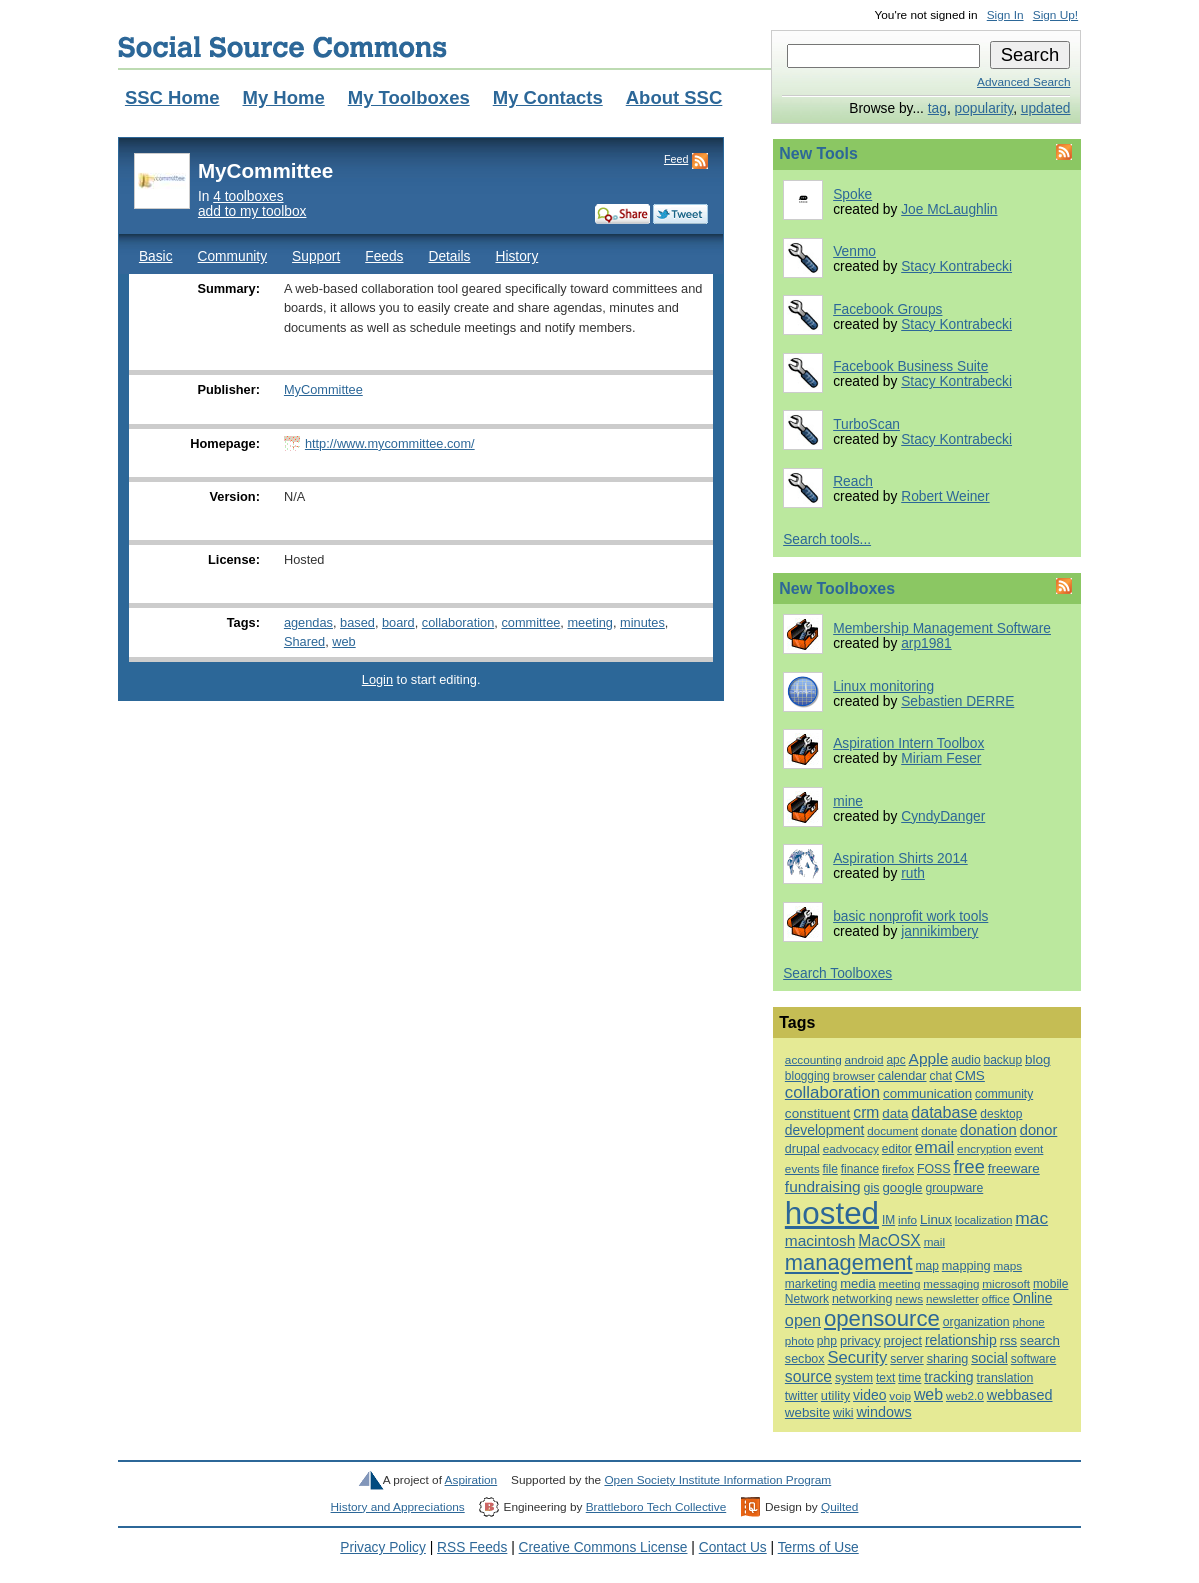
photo (799, 1340)
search (1040, 1340)
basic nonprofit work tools (910, 916)
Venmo (854, 251)
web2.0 (965, 1395)
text (885, 1378)
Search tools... (827, 539)
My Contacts (548, 97)
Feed (676, 159)
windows (883, 1412)
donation (988, 1130)
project (903, 1340)
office (996, 1298)
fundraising (823, 1186)
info (907, 1219)
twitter (801, 1396)
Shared (304, 641)
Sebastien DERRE (957, 701)
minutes (642, 622)
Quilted (839, 1507)
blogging (807, 1076)
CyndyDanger (943, 816)
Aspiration (471, 1480)
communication (927, 1093)
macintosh (820, 1240)
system (854, 1378)
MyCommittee (323, 389)
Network (807, 1299)
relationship (961, 1340)
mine (848, 801)
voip (900, 1396)
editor (897, 1149)
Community (233, 256)
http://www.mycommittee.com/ (390, 443)
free (968, 1167)
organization (976, 1322)
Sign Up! (1055, 15)
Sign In (1005, 15)
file (830, 1169)
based (357, 622)
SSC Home (172, 97)
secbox (805, 1359)
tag (937, 108)
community (1004, 1094)
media (857, 1283)
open (803, 1320)
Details (449, 256)
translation (1005, 1378)
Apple (929, 1058)
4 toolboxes (248, 196)
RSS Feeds (472, 1547)
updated (1046, 108)
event (1028, 1149)
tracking (948, 1377)
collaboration (458, 622)
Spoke (852, 194)
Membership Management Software (942, 628)
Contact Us (733, 1547)
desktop (1001, 1114)
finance (860, 1169)
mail (934, 1241)
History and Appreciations (398, 1507)
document (892, 1130)
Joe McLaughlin (949, 209)
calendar (902, 1075)
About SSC (674, 97)
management (849, 1262)
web (343, 641)
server (906, 1359)
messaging (951, 1284)
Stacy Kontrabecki (956, 266)
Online (1033, 1298)
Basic (156, 256)
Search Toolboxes (837, 973)
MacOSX (889, 1240)
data (895, 1113)
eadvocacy (851, 1148)
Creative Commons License (603, 1547)
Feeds (384, 256)
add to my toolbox (252, 211)
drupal (802, 1149)
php (827, 1341)
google (902, 1187)
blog (1037, 1059)
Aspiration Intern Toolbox (908, 743)
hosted (832, 1213)
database (944, 1112)
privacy (860, 1340)
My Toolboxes (409, 97)
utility (835, 1395)
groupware (954, 1188)
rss (1008, 1340)
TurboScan (866, 424)
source (808, 1376)
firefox (898, 1168)
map (926, 1266)
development (824, 1130)
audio (965, 1060)
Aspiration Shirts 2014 (900, 858)
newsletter (952, 1298)
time (909, 1378)
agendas (308, 622)
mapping (966, 1265)
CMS (970, 1075)
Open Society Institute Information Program (717, 1480)
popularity (984, 108)
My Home (283, 97)
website (807, 1412)
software (1033, 1359)
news (909, 1299)
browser (854, 1076)
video (869, 1395)
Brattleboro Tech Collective (656, 1507)
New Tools (818, 153)
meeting (589, 622)
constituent (818, 1113)
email (934, 1147)
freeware (1014, 1168)
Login (377, 679)
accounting (813, 1059)
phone (1029, 1322)
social (989, 1358)
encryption (984, 1149)
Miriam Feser (941, 758)
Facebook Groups (887, 309)
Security (858, 1357)
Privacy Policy (383, 1547)
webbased (1020, 1395)
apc (896, 1060)
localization (984, 1219)
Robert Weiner (945, 496)
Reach (853, 481)
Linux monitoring (883, 686)
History (516, 256)
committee (530, 622)
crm (866, 1112)
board (398, 622)
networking (862, 1299)
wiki (843, 1413)
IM (888, 1220)
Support (316, 256)
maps (1007, 1265)
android (864, 1059)
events (802, 1169)
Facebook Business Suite (910, 366)
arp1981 (926, 643)
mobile (1050, 1284)
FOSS (934, 1169)
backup (1003, 1060)
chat (940, 1076)
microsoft (1006, 1284)
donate (939, 1130)
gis (872, 1188)
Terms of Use (818, 1547)
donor (1039, 1130)
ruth (913, 873)
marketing (811, 1284)
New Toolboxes (837, 588)
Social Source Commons (282, 47)
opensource (882, 1318)
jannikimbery (939, 931)
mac (1031, 1218)
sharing (948, 1358)
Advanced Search (1023, 82)
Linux (936, 1219)
